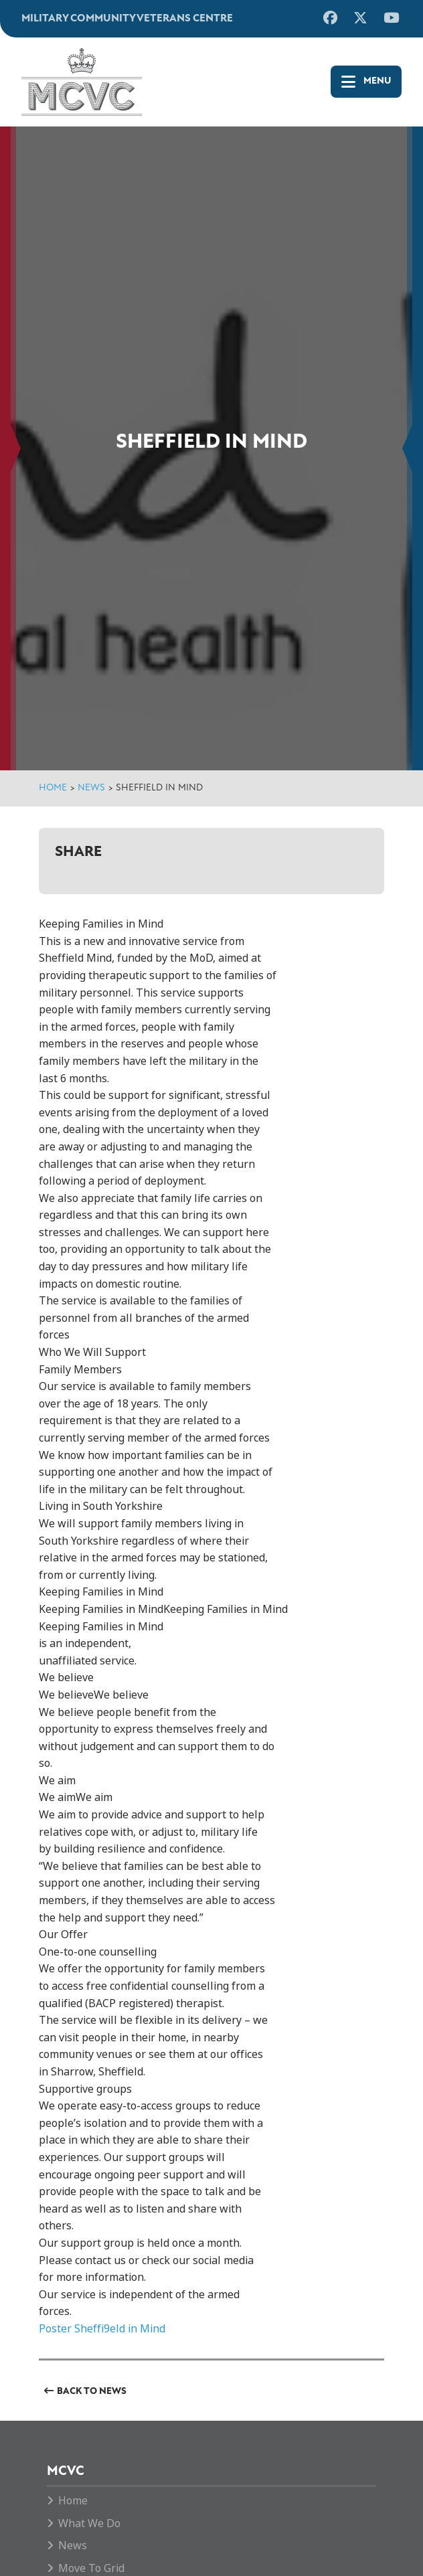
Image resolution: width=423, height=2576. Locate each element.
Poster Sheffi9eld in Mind (102, 2328)
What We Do (89, 2523)
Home (53, 788)
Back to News (91, 2392)
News (91, 788)
